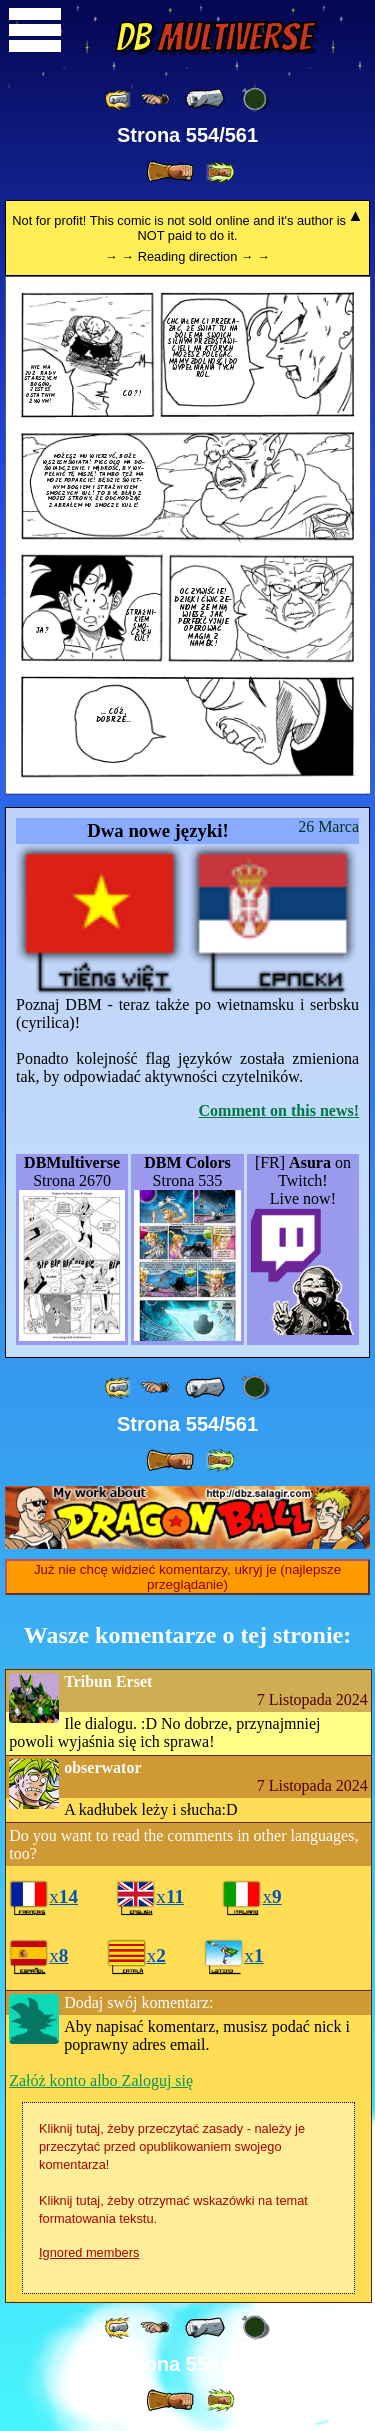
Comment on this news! (279, 1110)
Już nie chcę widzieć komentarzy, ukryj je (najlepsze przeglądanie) (187, 1577)
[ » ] (170, 172)
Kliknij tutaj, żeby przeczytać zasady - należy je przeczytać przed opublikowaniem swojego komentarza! (172, 2146)
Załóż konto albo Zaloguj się (101, 2080)
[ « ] (205, 99)
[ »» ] (220, 172)
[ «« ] (119, 99)
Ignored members (89, 2252)
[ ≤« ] (155, 99)
